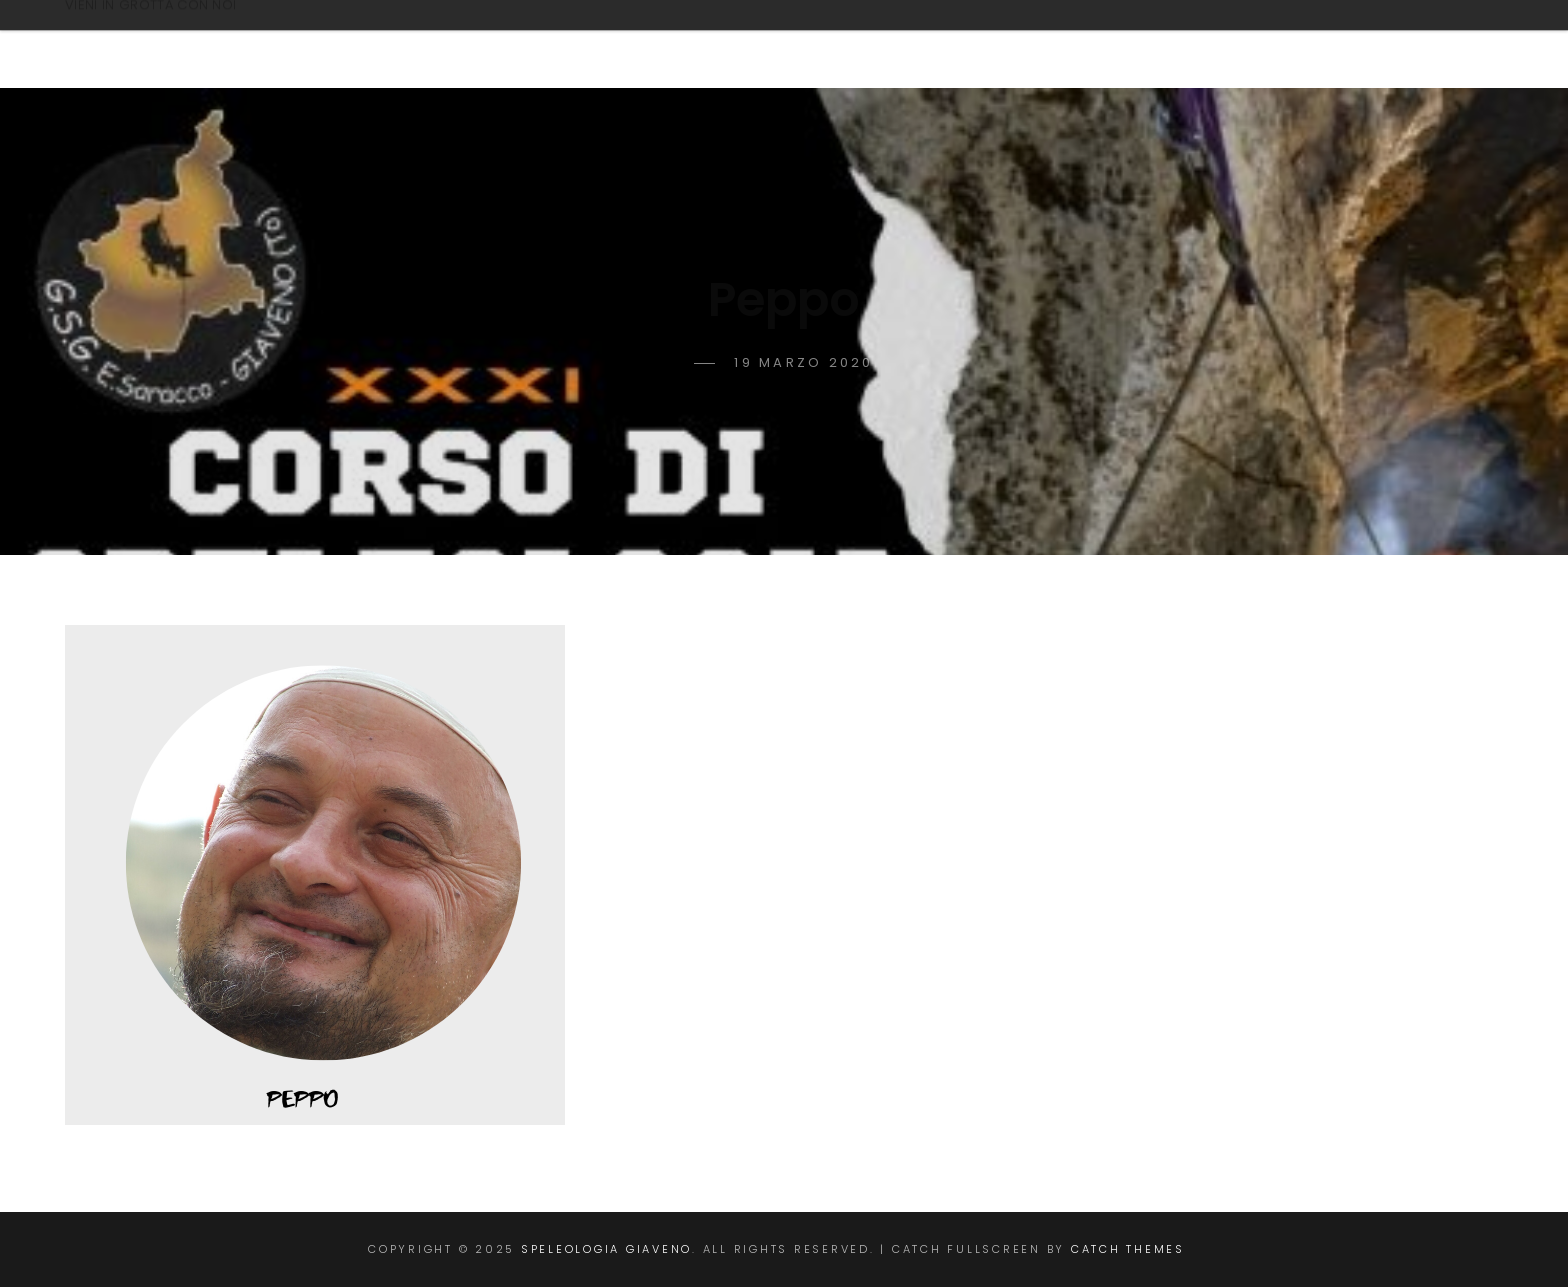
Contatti (1050, 44)
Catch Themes (1128, 1249)
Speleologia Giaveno (244, 33)
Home (621, 44)
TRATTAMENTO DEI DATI (1262, 44)
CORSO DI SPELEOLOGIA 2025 (826, 44)
